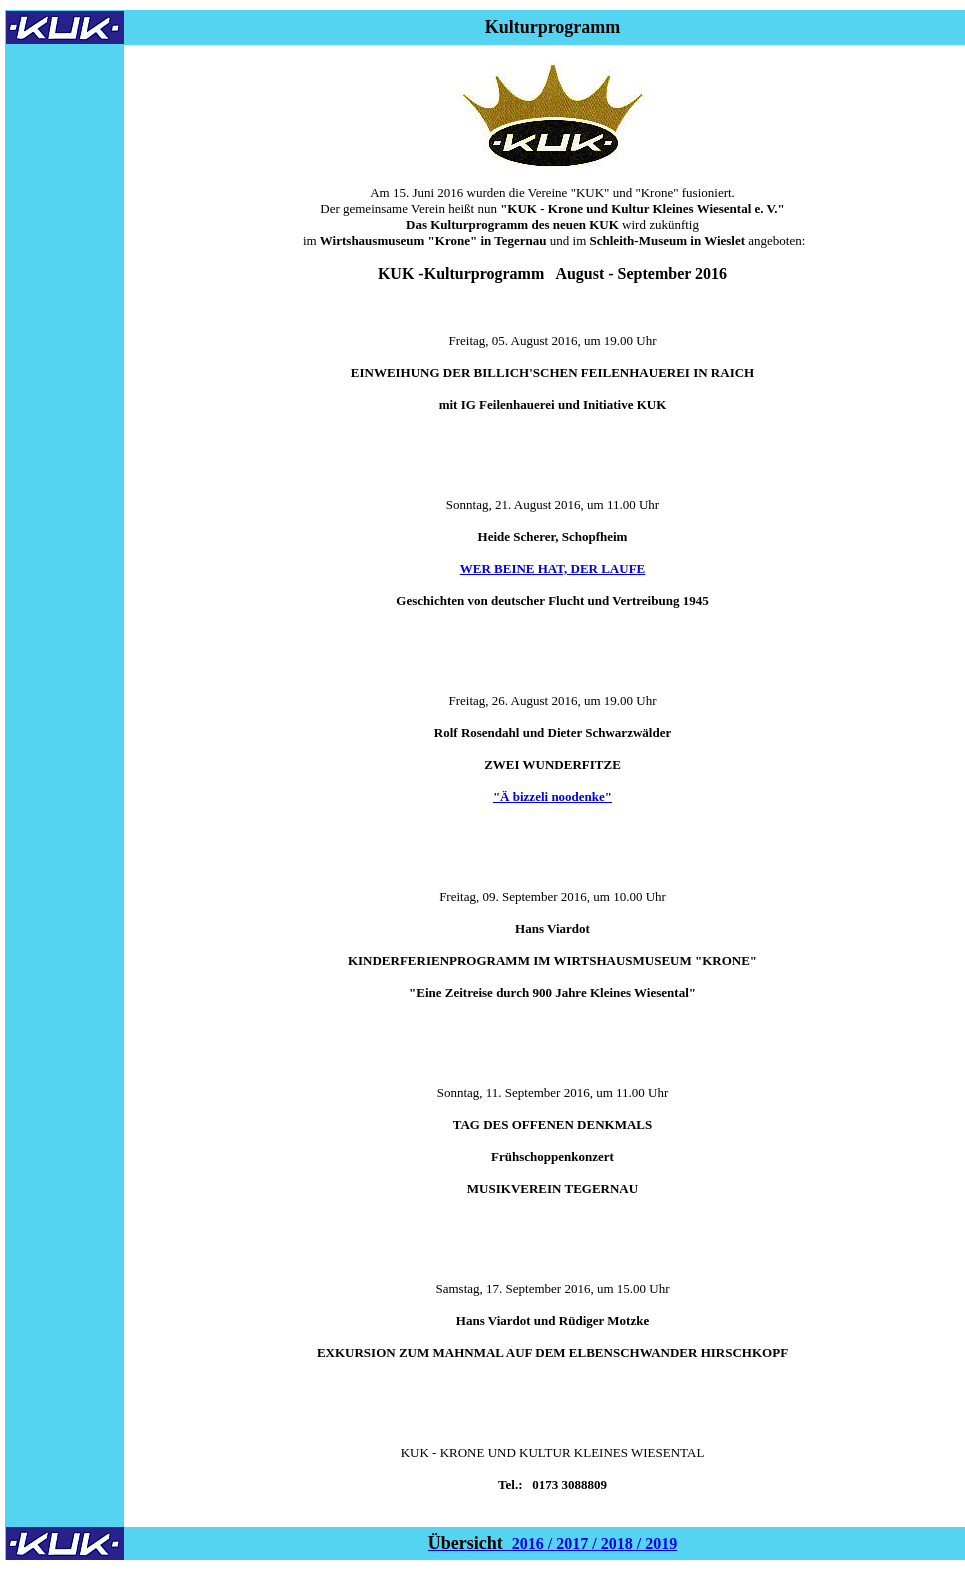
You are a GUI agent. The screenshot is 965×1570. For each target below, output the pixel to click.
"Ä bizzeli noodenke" (552, 796)
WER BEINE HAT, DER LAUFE (553, 568)
